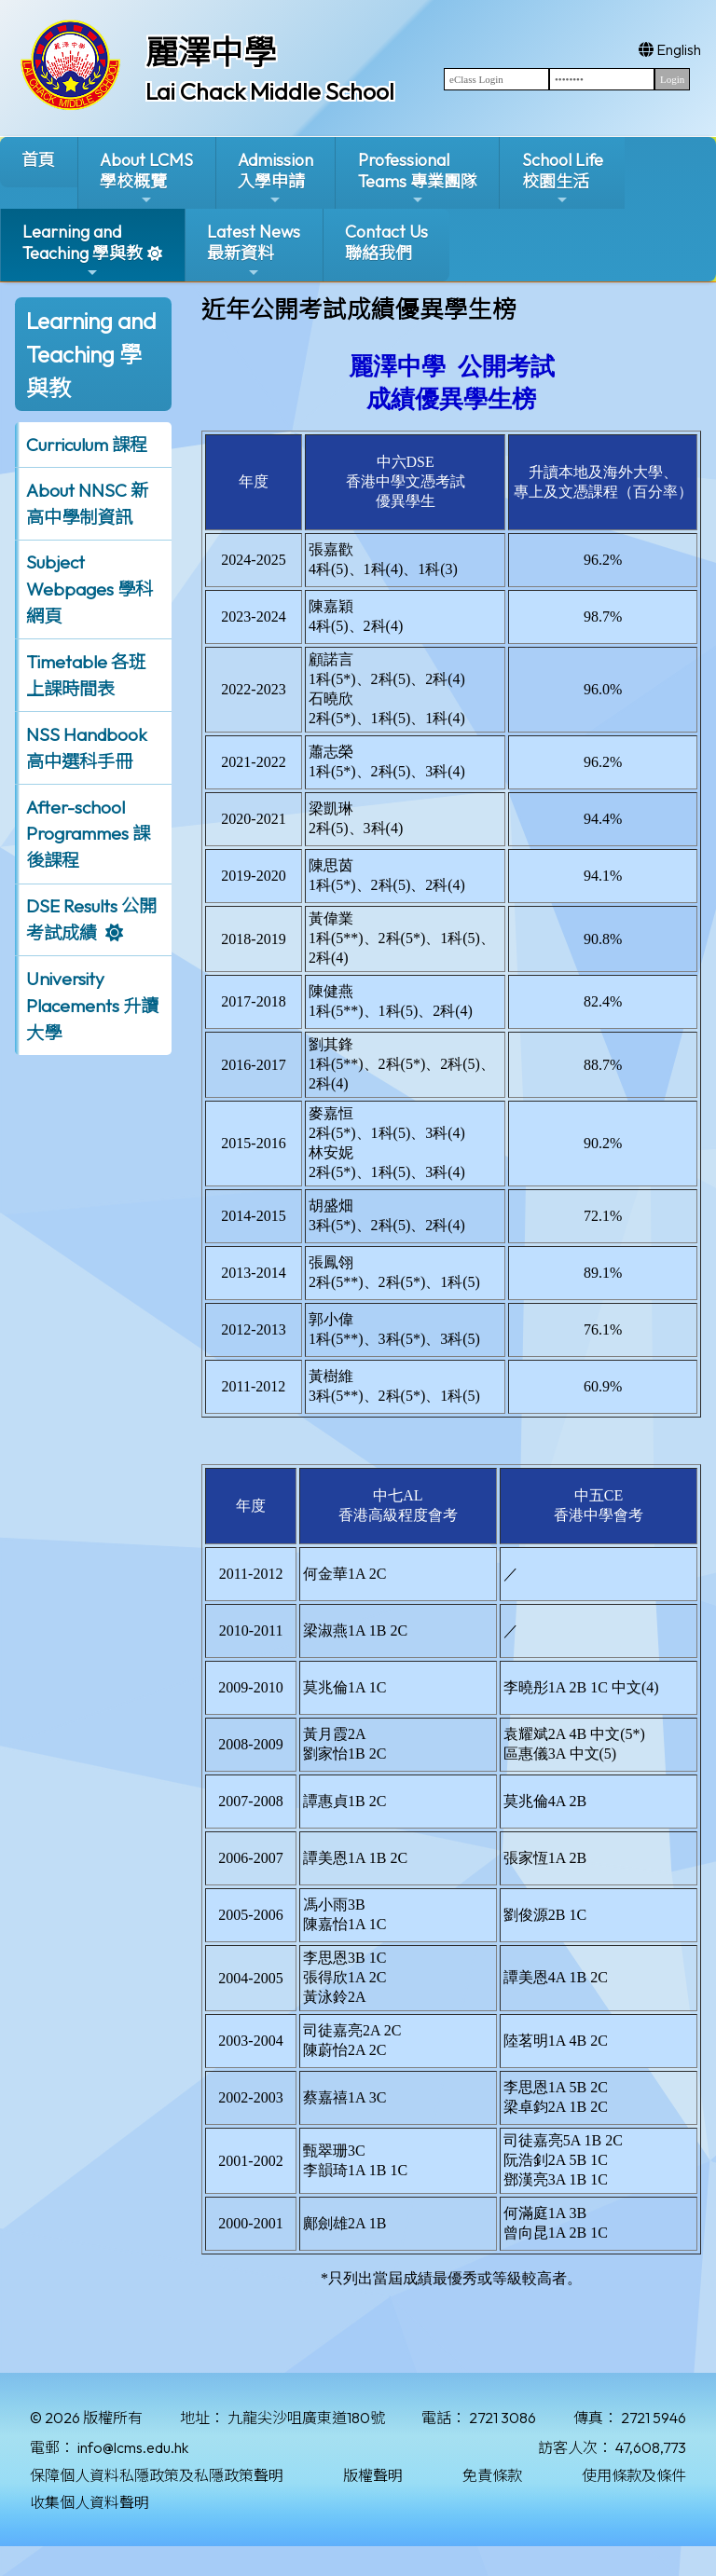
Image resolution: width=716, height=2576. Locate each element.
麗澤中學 (210, 52)
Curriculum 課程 (86, 444)
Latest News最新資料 (253, 250)
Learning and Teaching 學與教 (82, 250)
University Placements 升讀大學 (92, 1005)
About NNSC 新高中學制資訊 (87, 503)
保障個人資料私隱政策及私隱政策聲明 (156, 2475)
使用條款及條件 (634, 2475)
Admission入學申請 (275, 178)
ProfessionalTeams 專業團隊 (417, 178)
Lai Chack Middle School (269, 91)
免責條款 (492, 2475)
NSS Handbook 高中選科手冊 (86, 748)
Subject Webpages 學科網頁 (89, 589)
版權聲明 (373, 2475)
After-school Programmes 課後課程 (88, 834)
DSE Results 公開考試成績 (91, 919)
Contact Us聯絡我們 (386, 242)
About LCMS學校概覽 (146, 178)
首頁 (38, 160)
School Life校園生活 (562, 178)
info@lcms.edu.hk (132, 2447)
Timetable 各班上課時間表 (86, 675)
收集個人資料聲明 (89, 2502)
